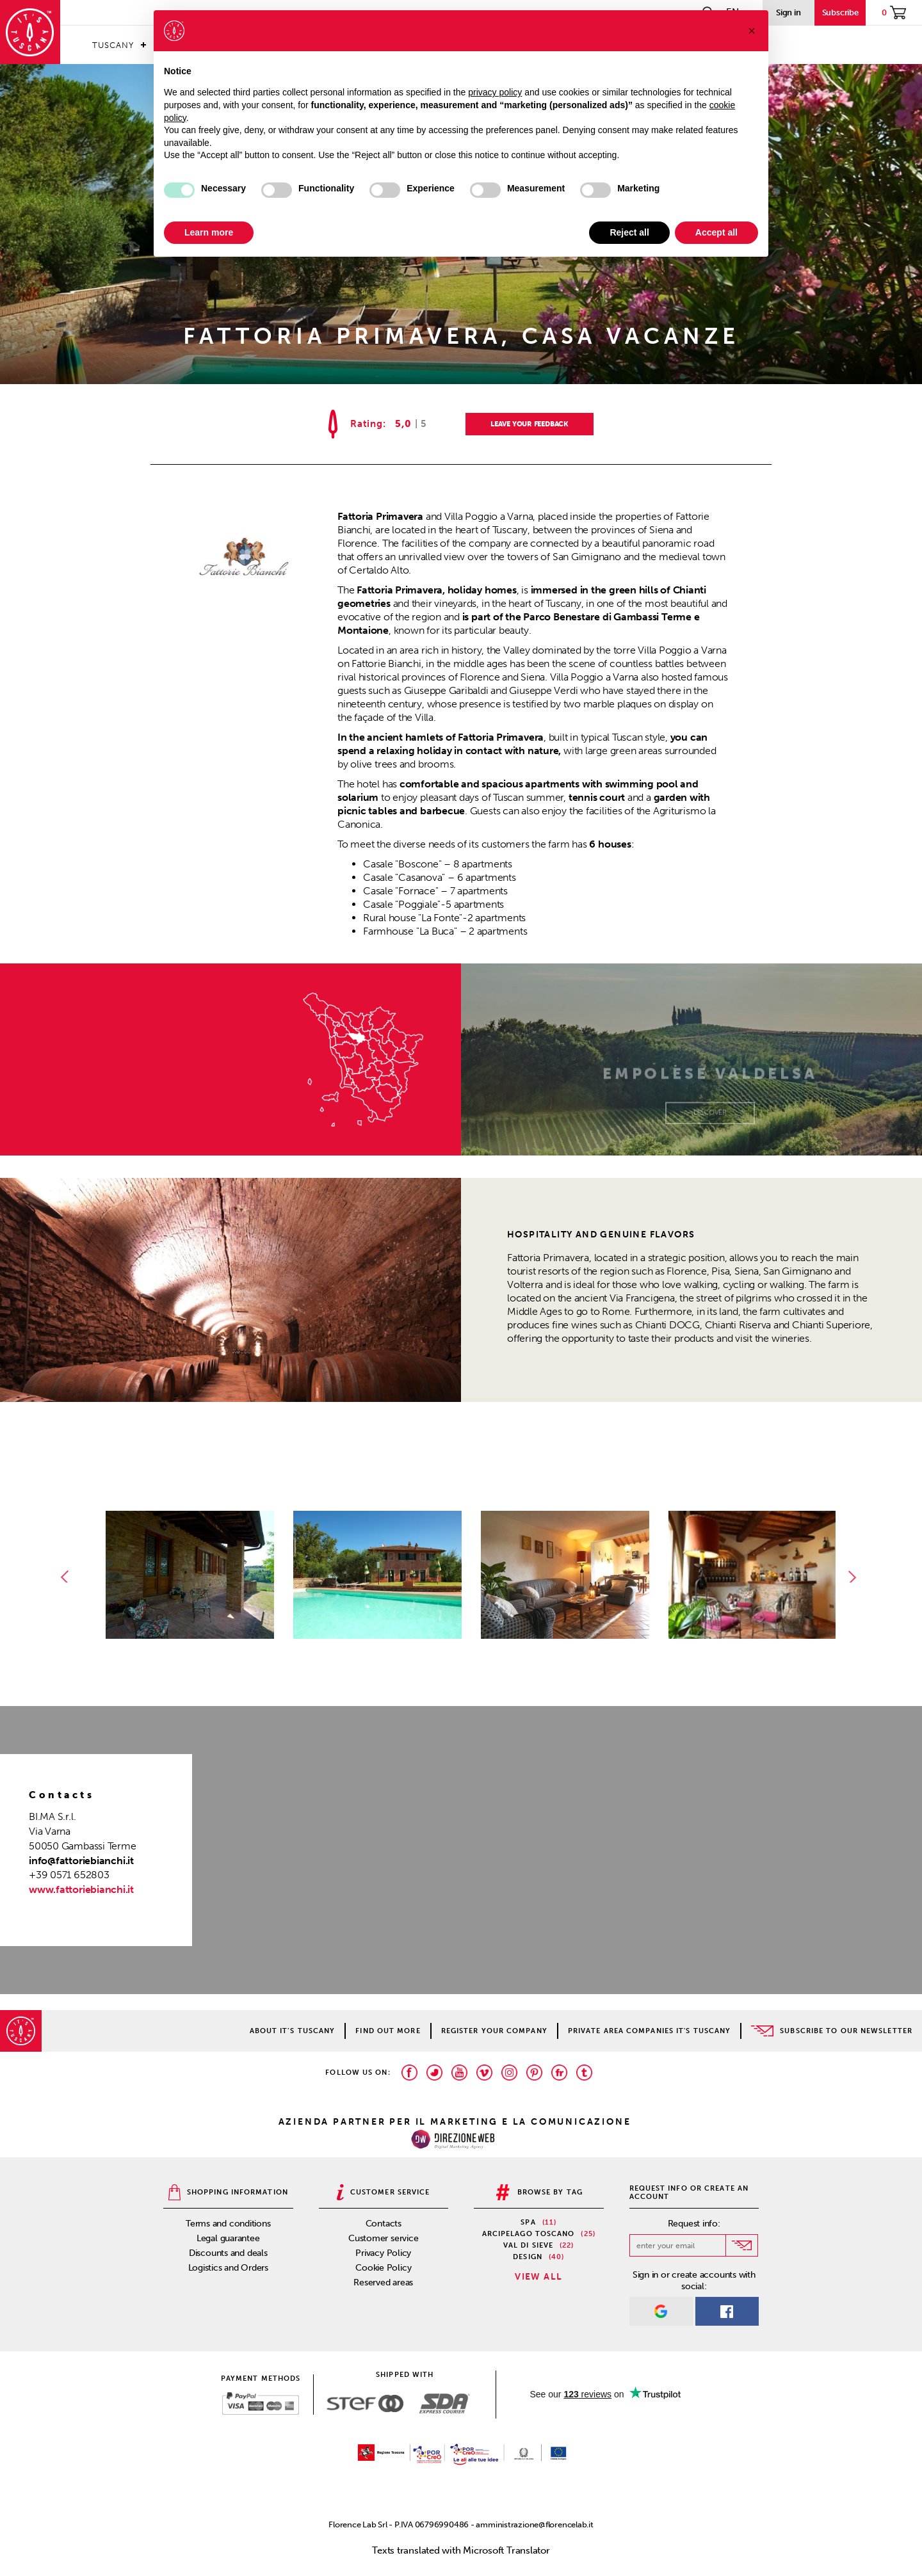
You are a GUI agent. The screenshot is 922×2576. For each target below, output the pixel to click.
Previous (67, 1576)
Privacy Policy (383, 2253)
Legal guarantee (228, 2238)
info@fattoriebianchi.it (81, 1861)
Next (854, 1576)
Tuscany (113, 45)
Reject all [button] (629, 232)
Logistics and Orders (228, 2267)
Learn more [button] (208, 232)
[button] (751, 30)
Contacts (383, 2223)
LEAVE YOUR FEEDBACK (529, 424)
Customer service (383, 2238)
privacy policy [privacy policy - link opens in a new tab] (495, 92)
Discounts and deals (228, 2253)
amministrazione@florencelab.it (534, 2524)
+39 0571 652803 (69, 1875)
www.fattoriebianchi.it (81, 1889)
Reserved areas (383, 2282)
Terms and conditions (228, 2223)
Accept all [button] (716, 232)
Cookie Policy (383, 2267)
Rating (366, 424)
